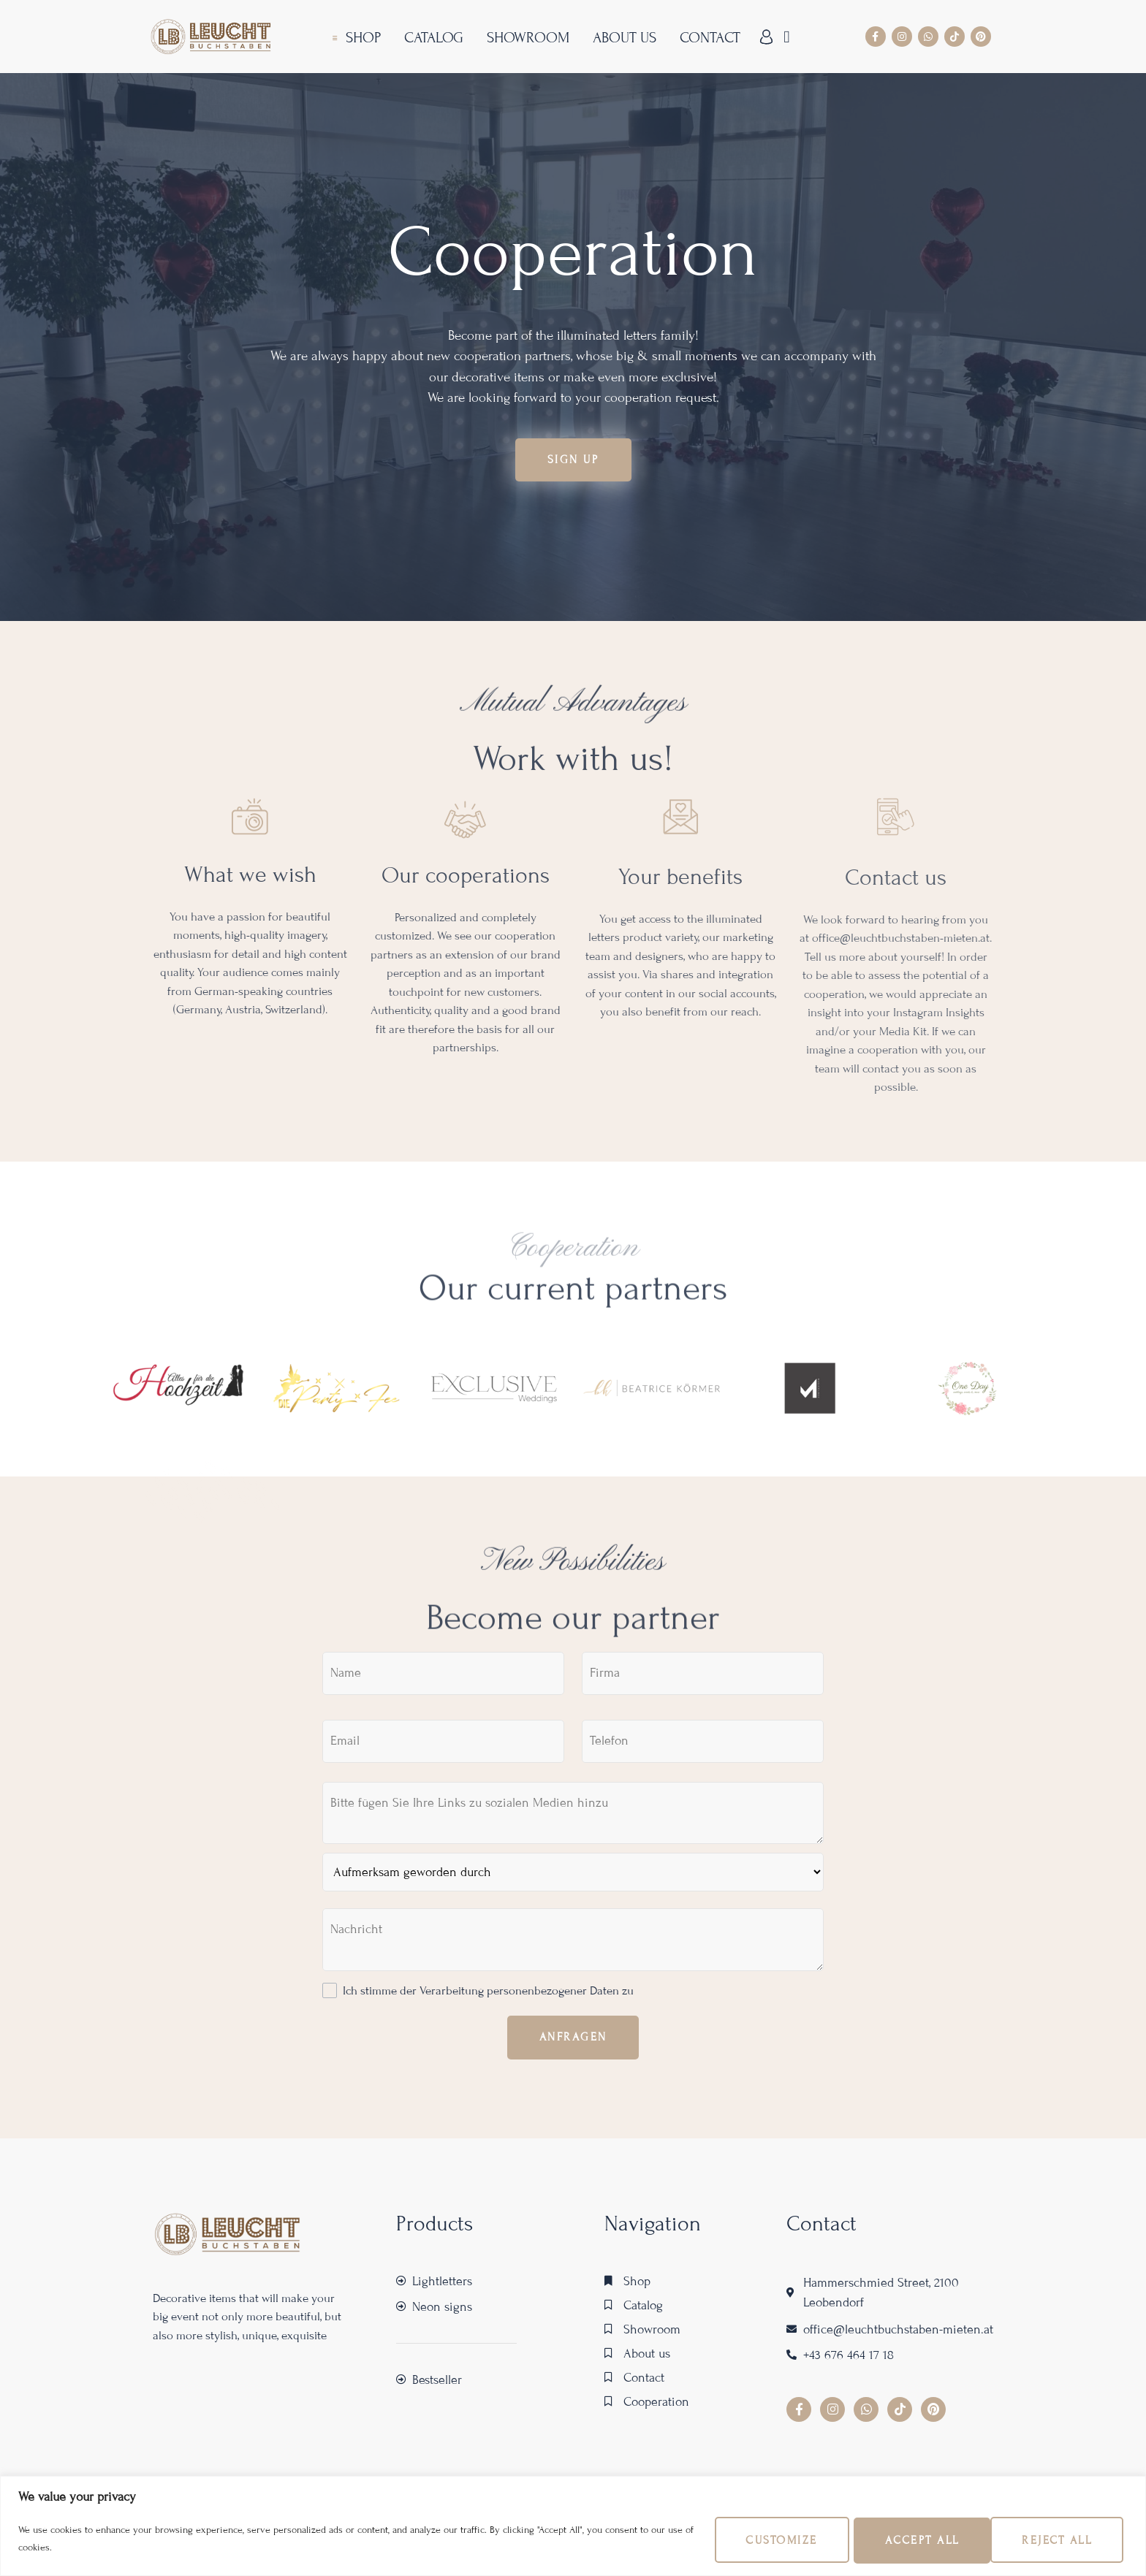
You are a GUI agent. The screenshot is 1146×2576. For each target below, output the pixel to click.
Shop (361, 37)
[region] (573, 2525)
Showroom (526, 37)
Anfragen (573, 2041)
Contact (708, 37)
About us (622, 37)
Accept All (1052, 2538)
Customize (746, 2538)
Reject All (898, 2538)
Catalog (431, 37)
